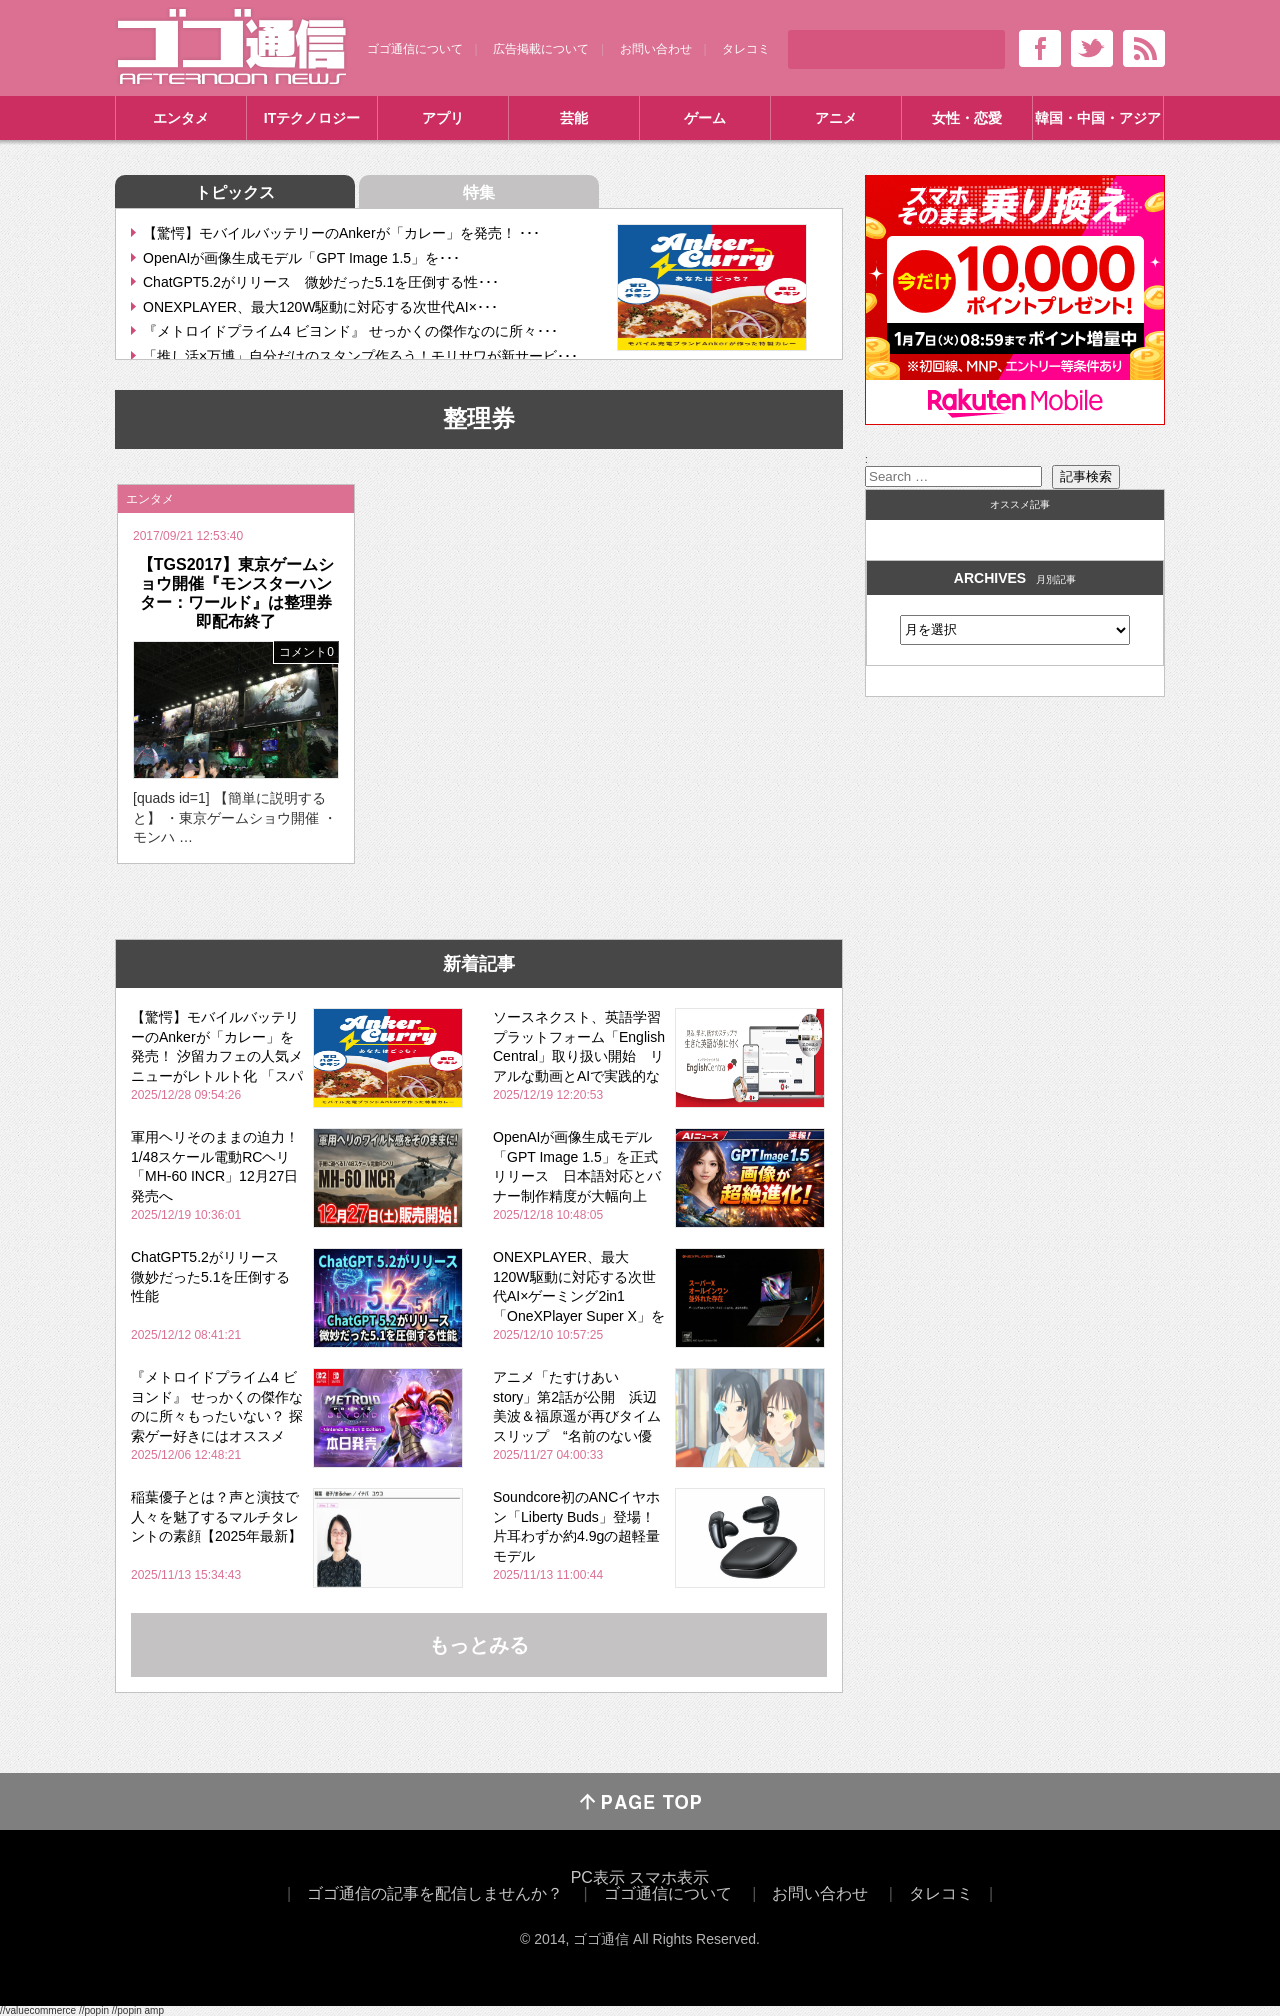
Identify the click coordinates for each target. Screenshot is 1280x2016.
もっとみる (479, 1645)
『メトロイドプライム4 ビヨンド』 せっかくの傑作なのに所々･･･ (350, 331)
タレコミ (746, 49)
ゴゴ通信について (415, 49)
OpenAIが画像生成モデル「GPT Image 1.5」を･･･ (301, 258)
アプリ (443, 118)
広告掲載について (541, 49)
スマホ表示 (669, 1877)
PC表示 (598, 1877)
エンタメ (181, 118)
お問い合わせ (656, 49)
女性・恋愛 (967, 118)
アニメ (836, 118)
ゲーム (705, 118)
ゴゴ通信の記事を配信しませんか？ (435, 1893)
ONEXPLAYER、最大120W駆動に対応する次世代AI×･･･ (320, 307)
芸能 (574, 118)
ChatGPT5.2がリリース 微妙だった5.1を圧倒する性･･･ (321, 282)
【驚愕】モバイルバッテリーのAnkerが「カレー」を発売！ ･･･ (341, 233)
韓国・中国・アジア (1098, 118)
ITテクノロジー (312, 118)
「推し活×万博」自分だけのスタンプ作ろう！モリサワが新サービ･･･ (360, 356)
